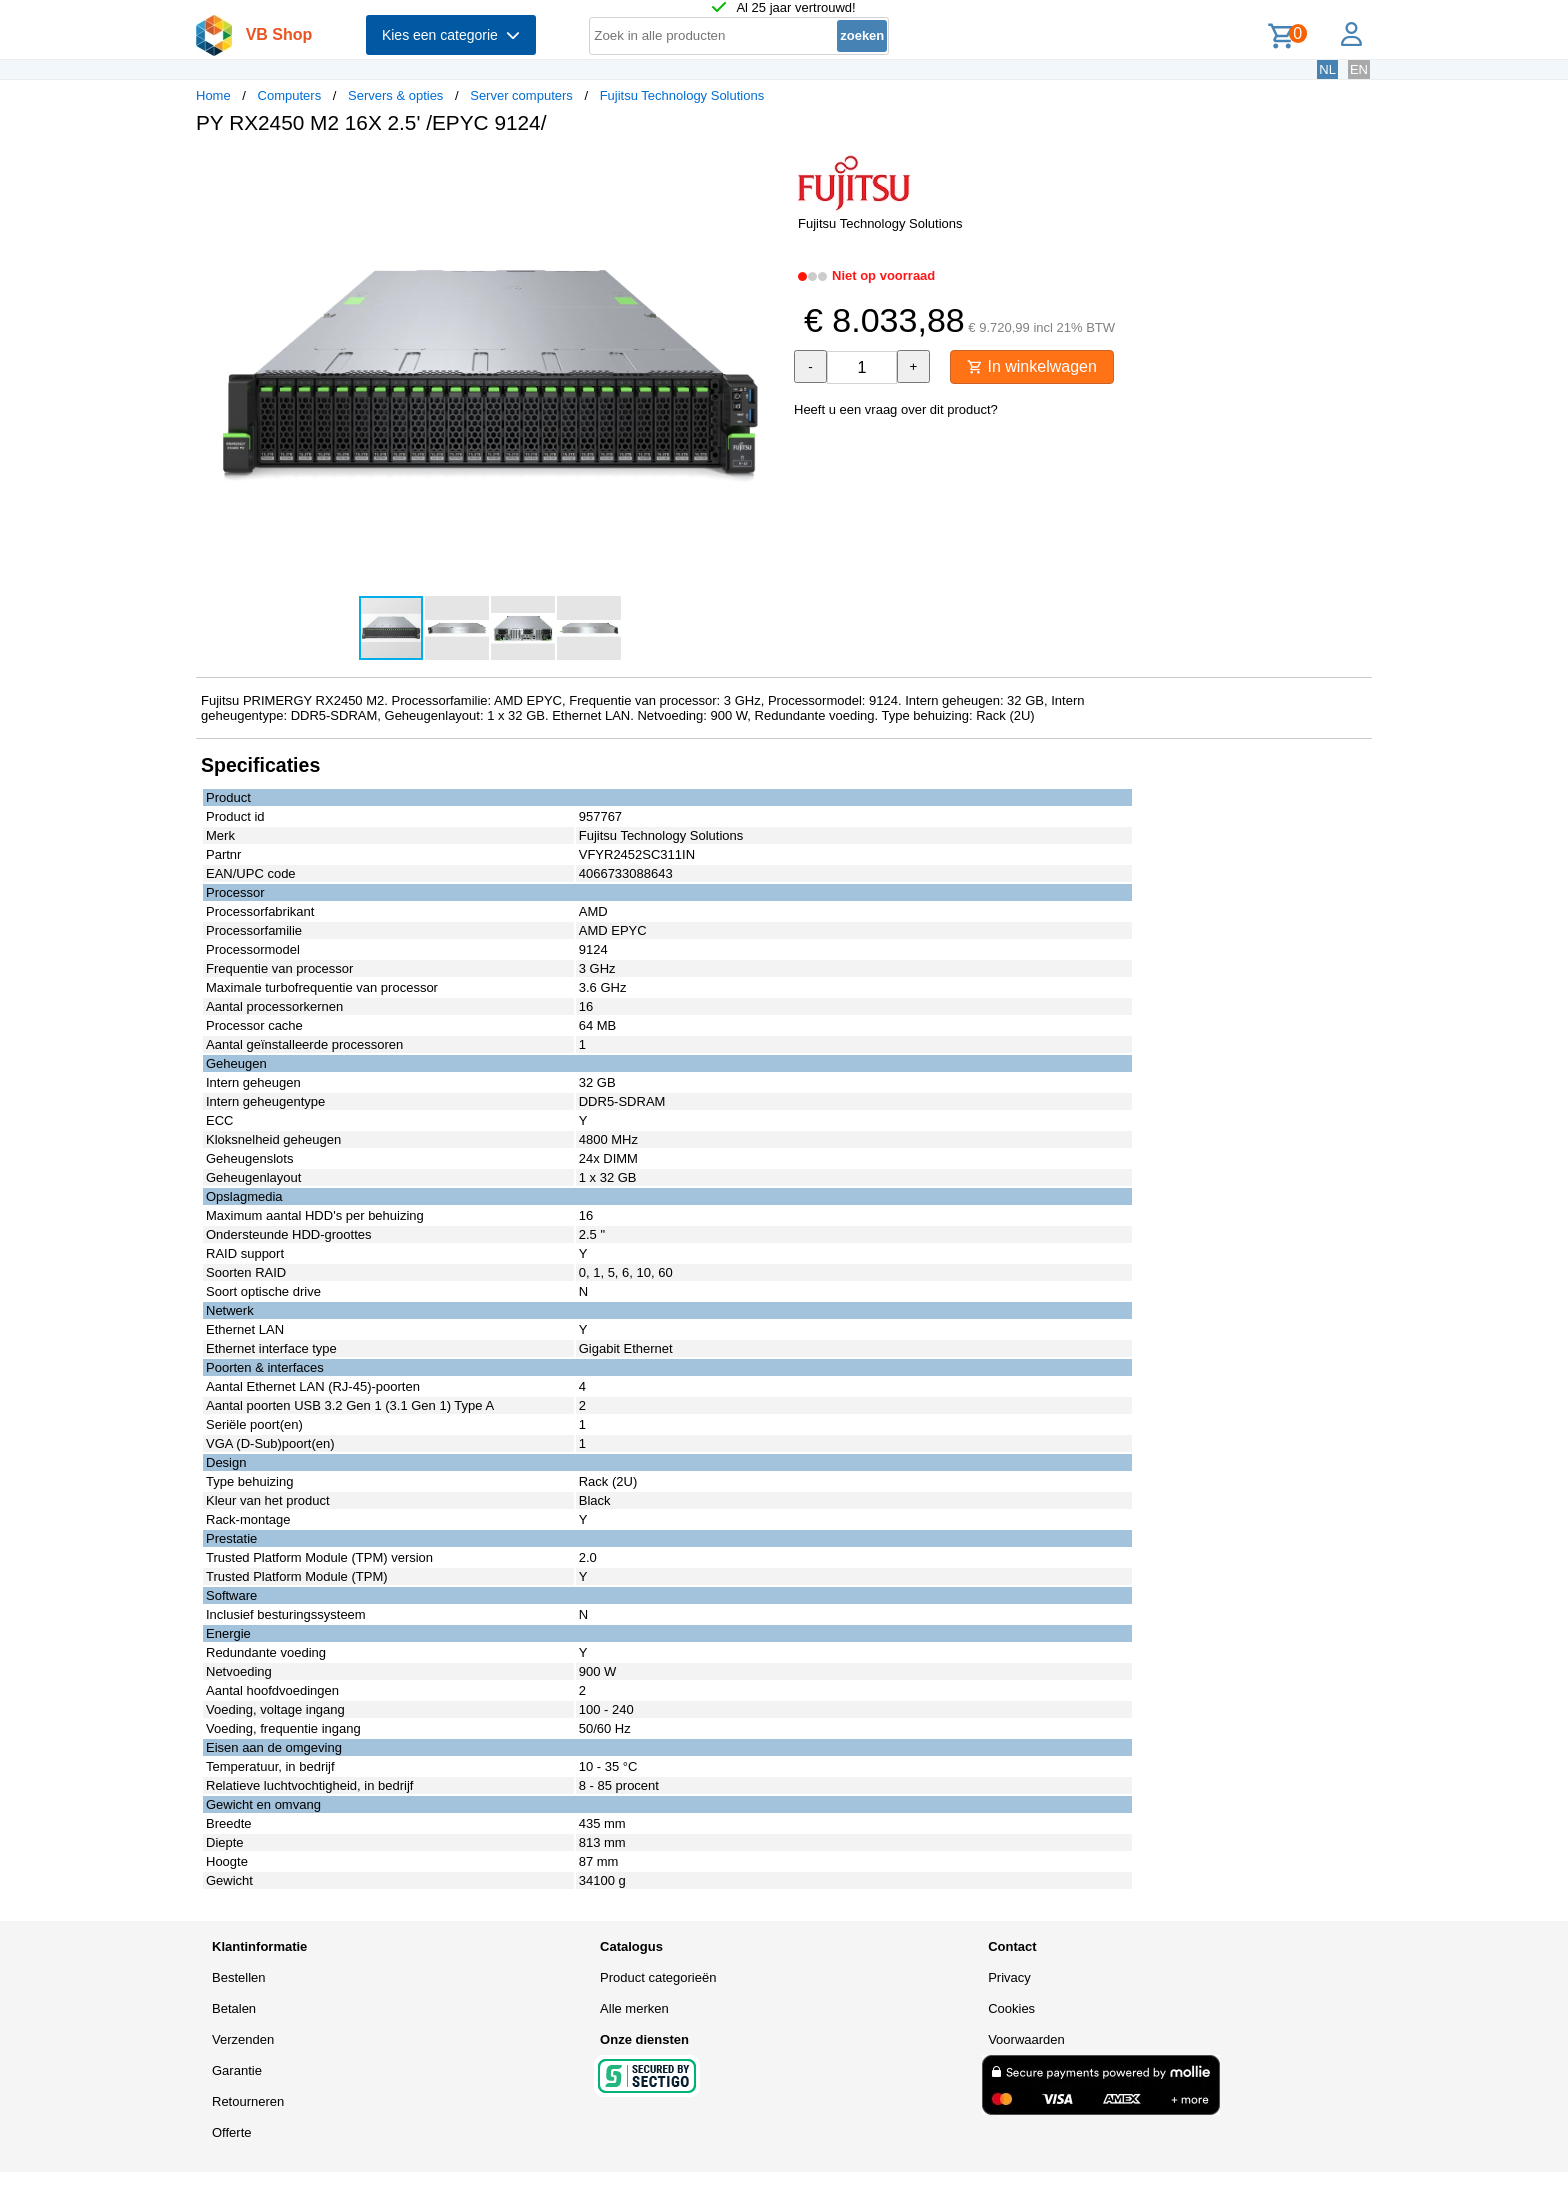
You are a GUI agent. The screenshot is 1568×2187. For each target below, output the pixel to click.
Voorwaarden (1026, 2039)
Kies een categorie (451, 35)
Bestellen (238, 1977)
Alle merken (634, 2008)
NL (1327, 69)
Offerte (232, 2132)
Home (213, 95)
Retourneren (248, 2101)
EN (1359, 69)
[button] (766, 171)
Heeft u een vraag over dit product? (896, 409)
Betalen (234, 2008)
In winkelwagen (1032, 366)
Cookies (1011, 2008)
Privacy (1009, 1977)
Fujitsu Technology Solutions (682, 95)
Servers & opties (395, 95)
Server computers (521, 95)
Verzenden (243, 2039)
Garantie (237, 2070)
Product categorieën (658, 1977)
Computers (290, 95)
